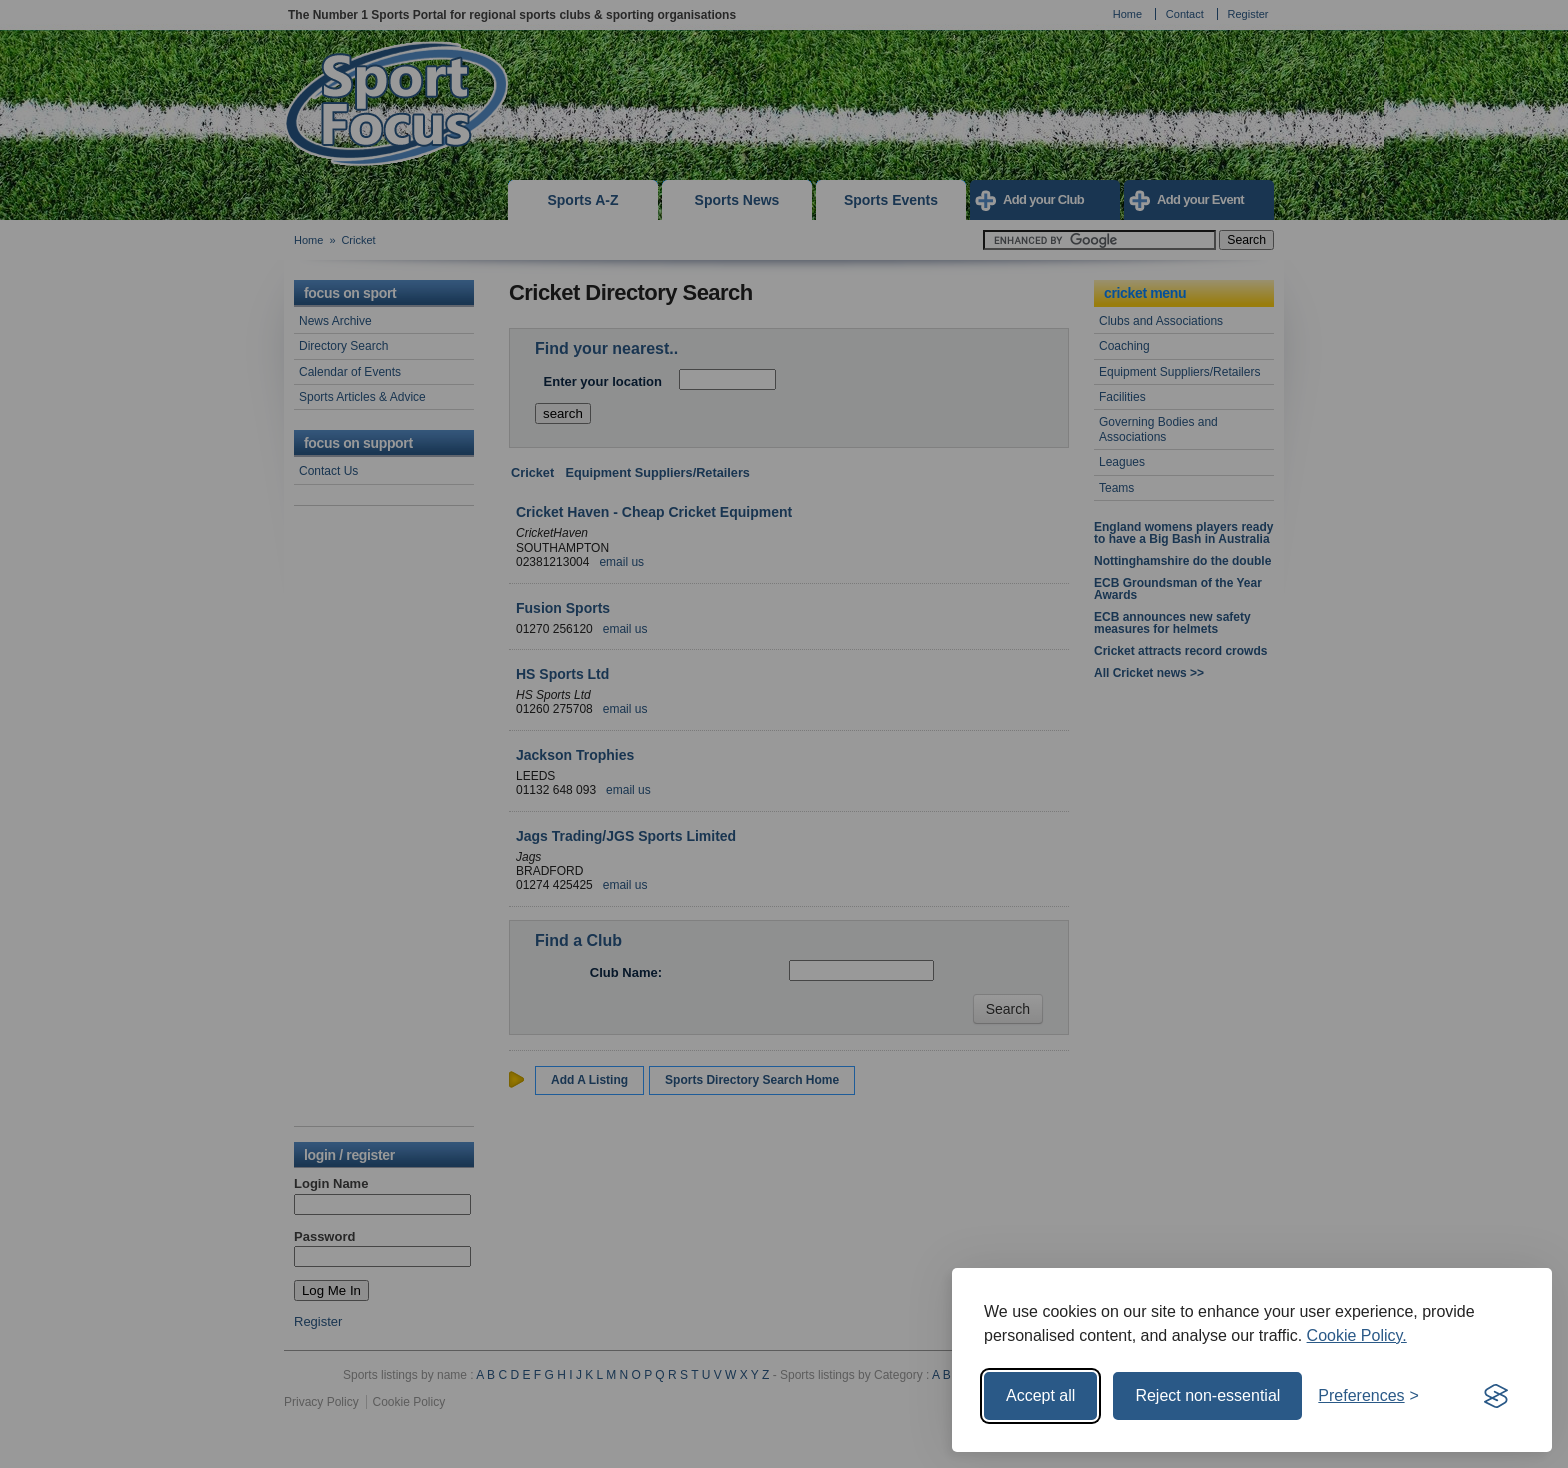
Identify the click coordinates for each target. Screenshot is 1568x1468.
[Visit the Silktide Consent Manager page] (1496, 1396)
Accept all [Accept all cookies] (1040, 1395)
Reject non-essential (1207, 1395)
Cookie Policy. (1357, 1335)
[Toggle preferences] (1368, 1396)
